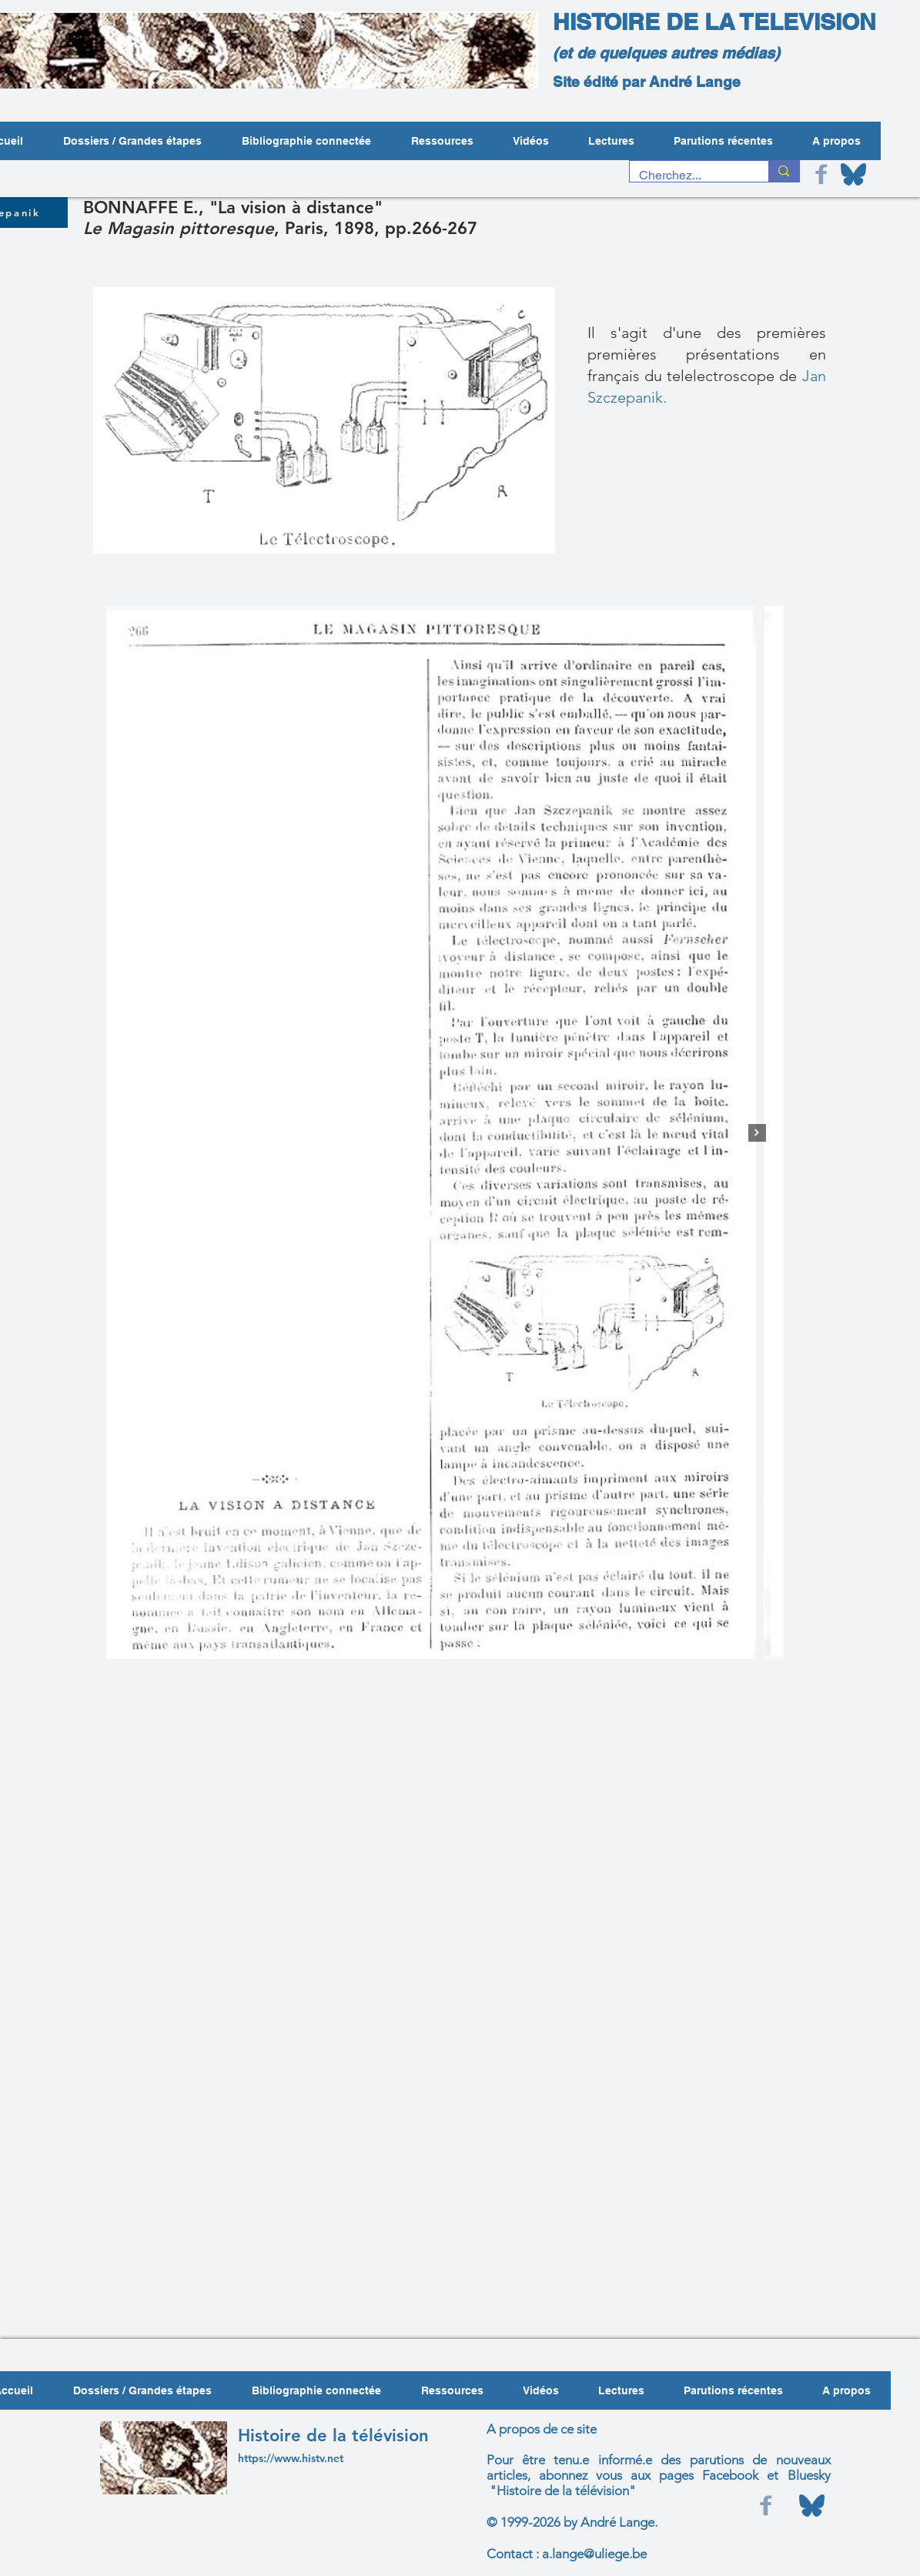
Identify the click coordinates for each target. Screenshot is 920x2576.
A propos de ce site (542, 2429)
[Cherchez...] (688, 175)
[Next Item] (757, 1133)
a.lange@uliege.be (594, 2553)
